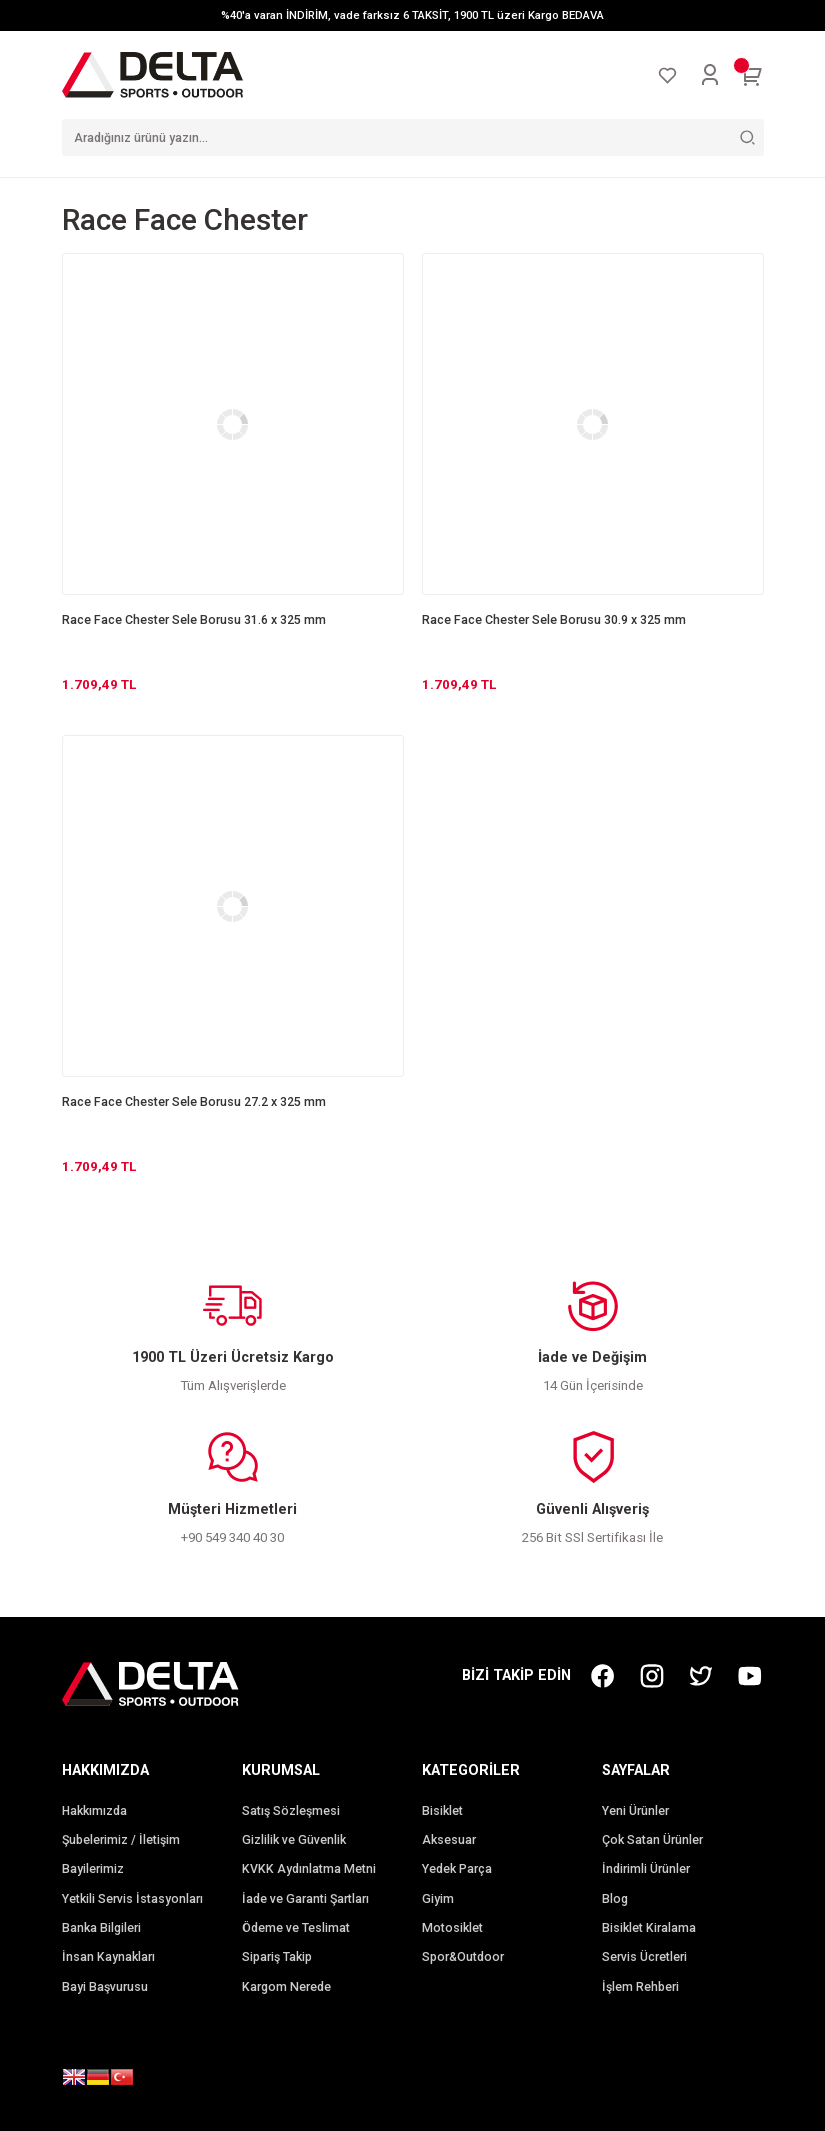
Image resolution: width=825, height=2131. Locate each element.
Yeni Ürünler (635, 1811)
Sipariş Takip (277, 1957)
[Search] (413, 137)
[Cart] (752, 75)
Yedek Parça (457, 1869)
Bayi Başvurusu (105, 1987)
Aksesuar (449, 1840)
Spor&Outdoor (463, 1957)
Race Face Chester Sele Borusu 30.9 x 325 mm (554, 620)
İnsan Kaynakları (108, 1957)
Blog (615, 1899)
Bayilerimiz (93, 1869)
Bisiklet (442, 1811)
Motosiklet (452, 1928)
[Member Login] (710, 75)
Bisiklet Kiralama (649, 1928)
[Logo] (153, 74)
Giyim (438, 1899)
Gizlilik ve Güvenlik (294, 1840)
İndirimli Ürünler (646, 1869)
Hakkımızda (94, 1811)
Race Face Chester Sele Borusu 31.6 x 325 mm (194, 620)
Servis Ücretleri (644, 1957)
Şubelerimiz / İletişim (121, 1840)
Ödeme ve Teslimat (296, 1928)
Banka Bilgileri (101, 1928)
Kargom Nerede (286, 1987)
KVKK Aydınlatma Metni (309, 1869)
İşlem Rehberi (640, 1987)
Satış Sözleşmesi (291, 1811)
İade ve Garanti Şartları (305, 1899)
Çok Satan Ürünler (652, 1840)
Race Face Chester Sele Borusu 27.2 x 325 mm (194, 1102)
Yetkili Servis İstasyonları (132, 1899)
